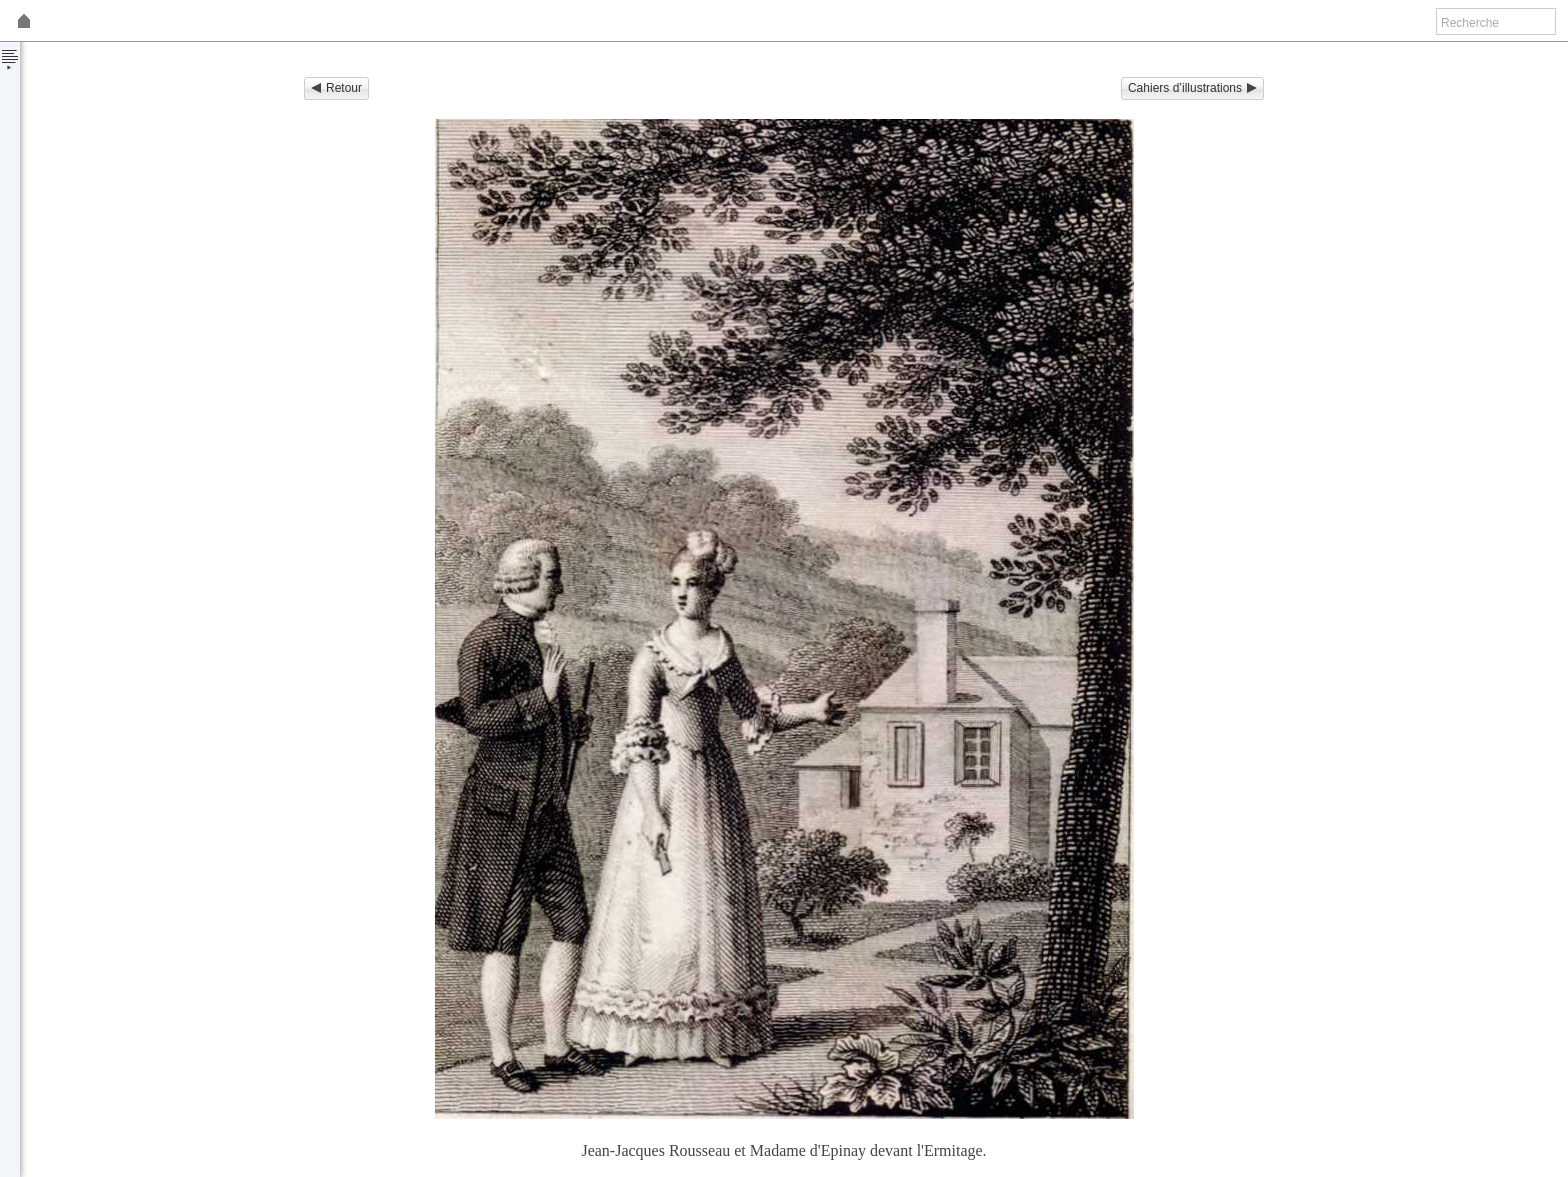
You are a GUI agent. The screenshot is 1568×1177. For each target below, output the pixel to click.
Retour (336, 88)
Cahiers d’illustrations (1192, 88)
